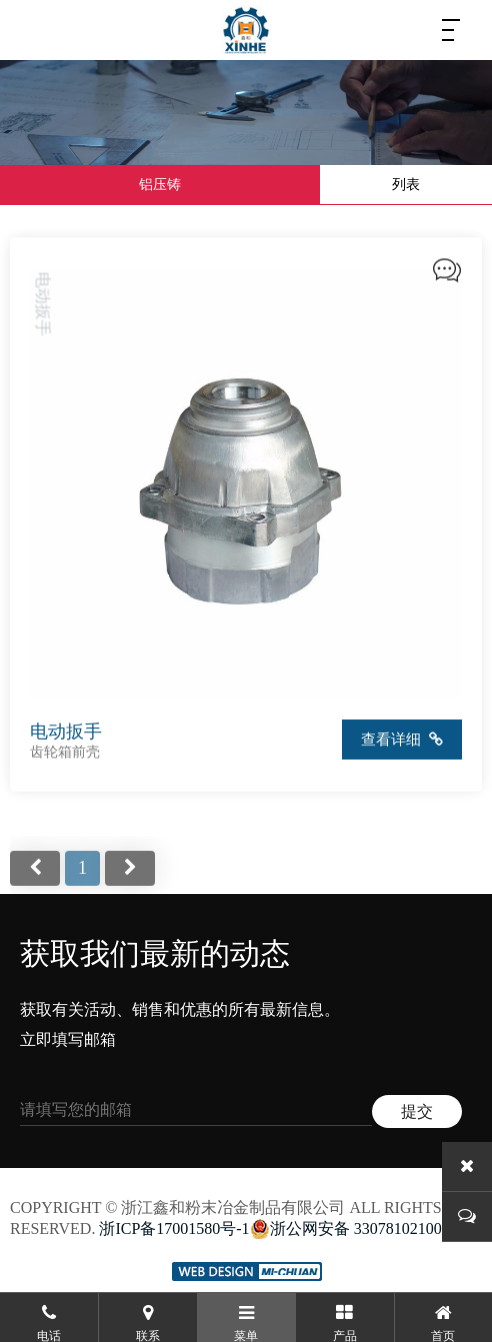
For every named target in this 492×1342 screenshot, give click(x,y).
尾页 (130, 883)
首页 (35, 883)
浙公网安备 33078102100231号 (366, 1229)
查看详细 (402, 742)
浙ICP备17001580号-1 (174, 1228)
